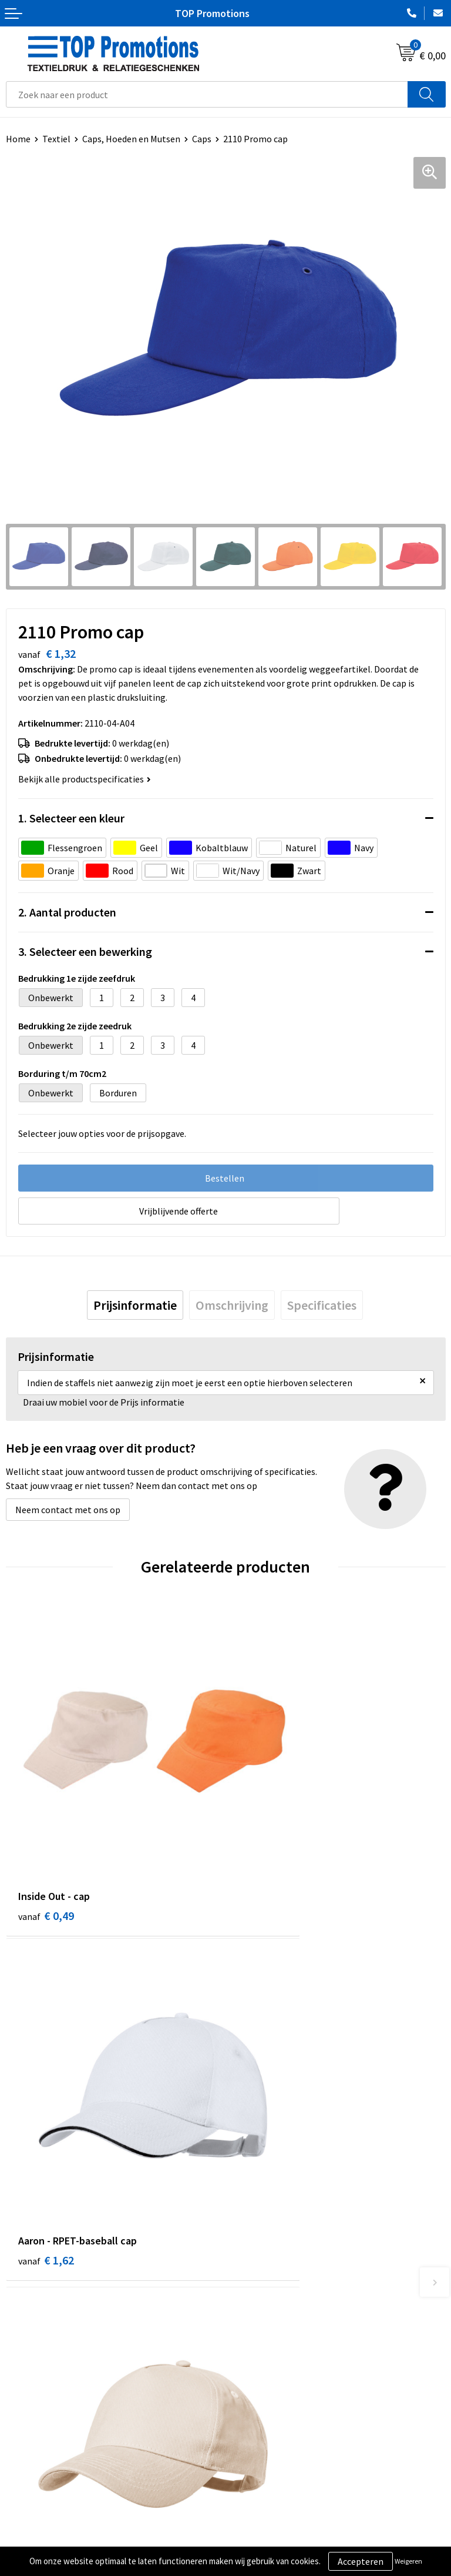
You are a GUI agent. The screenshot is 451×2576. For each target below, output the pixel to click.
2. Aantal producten (67, 912)
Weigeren (408, 2561)
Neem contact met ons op (67, 1510)
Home (18, 139)
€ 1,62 (266, 1841)
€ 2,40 (46, 2114)
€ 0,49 (46, 1841)
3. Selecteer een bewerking (85, 951)
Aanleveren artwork (271, 2539)
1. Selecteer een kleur (71, 818)
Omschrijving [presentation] (232, 1305)
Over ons (249, 2316)
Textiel (56, 139)
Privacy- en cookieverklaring (62, 2539)
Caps (201, 139)
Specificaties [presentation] (321, 1305)
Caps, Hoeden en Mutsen (131, 139)
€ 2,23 (266, 2114)
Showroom (253, 2521)
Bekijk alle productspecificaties (84, 779)
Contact (247, 2334)
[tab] (135, 1305)
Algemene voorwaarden (53, 2521)
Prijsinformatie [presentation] (135, 1305)
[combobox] (207, 94)
